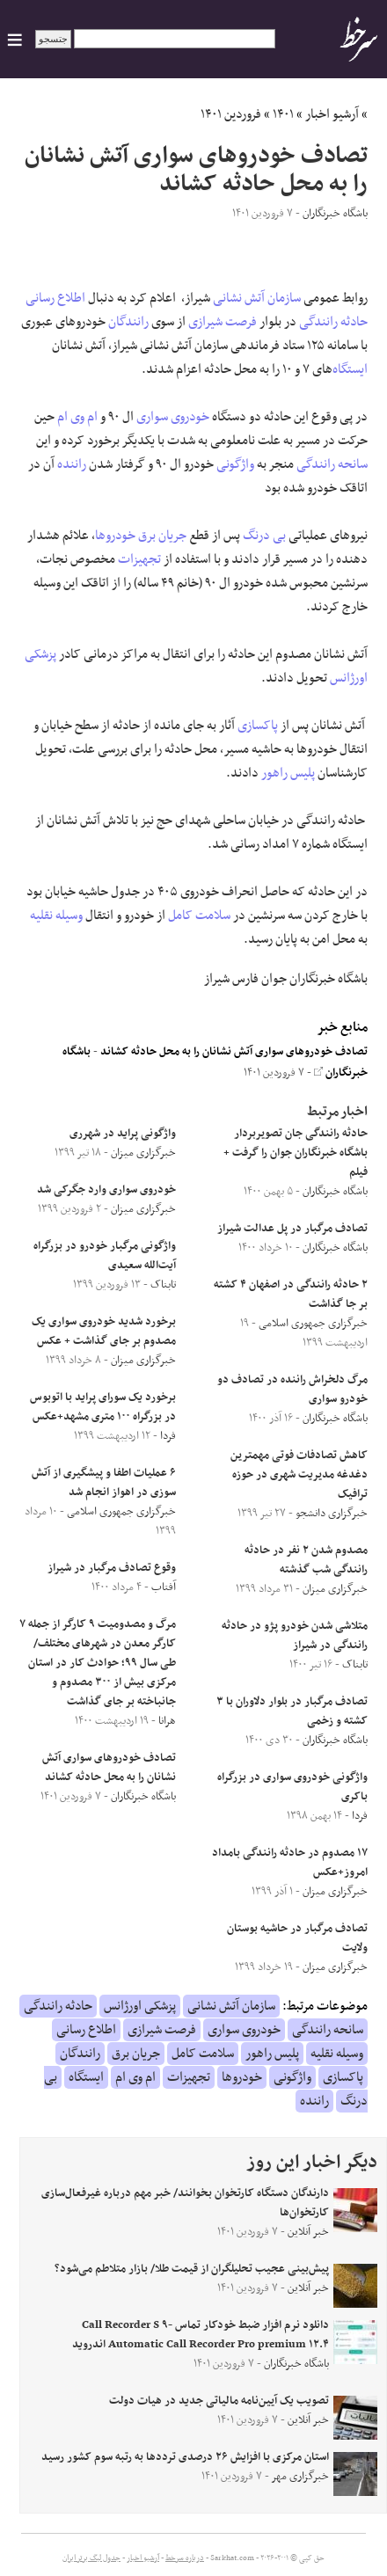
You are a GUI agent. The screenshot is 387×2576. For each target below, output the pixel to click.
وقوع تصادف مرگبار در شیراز (111, 1568)
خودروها (115, 535)
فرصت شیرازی (222, 321)
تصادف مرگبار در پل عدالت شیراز (292, 1228)
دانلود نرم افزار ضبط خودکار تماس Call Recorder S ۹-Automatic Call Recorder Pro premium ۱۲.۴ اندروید (200, 2335)
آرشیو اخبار (332, 114)
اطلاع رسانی (55, 298)
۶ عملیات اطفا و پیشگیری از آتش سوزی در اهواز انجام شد (104, 1482)
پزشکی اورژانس (140, 2006)
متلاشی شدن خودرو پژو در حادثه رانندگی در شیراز (295, 1635)
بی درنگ (264, 535)
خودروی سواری (172, 416)
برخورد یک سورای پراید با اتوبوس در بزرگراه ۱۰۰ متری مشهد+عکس (103, 1407)
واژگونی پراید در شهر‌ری (122, 1133)
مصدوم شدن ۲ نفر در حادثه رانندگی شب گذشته (306, 1560)
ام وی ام (77, 416)
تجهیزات (139, 559)
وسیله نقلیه (56, 915)
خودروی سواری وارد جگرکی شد (106, 1190)
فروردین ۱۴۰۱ (231, 114)
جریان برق (162, 535)
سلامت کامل (199, 915)
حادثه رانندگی (333, 321)
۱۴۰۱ (283, 114)
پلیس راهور (288, 773)
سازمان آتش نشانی (257, 298)
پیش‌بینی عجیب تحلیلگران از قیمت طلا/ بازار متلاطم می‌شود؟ (192, 2269)
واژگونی (235, 464)
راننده (71, 464)
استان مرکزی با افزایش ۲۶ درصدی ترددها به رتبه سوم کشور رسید (185, 2457)
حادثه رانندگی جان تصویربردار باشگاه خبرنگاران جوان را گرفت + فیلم (295, 1153)
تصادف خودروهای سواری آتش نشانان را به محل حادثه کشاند (234, 1052)
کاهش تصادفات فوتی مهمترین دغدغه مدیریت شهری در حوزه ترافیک (299, 1475)
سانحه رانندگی (332, 464)
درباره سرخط (184, 2558)
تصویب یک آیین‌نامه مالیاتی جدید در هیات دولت (219, 2401)
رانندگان (128, 321)
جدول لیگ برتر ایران (91, 2558)
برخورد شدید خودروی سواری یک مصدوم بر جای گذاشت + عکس (104, 1331)
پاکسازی (257, 725)
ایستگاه (350, 369)
